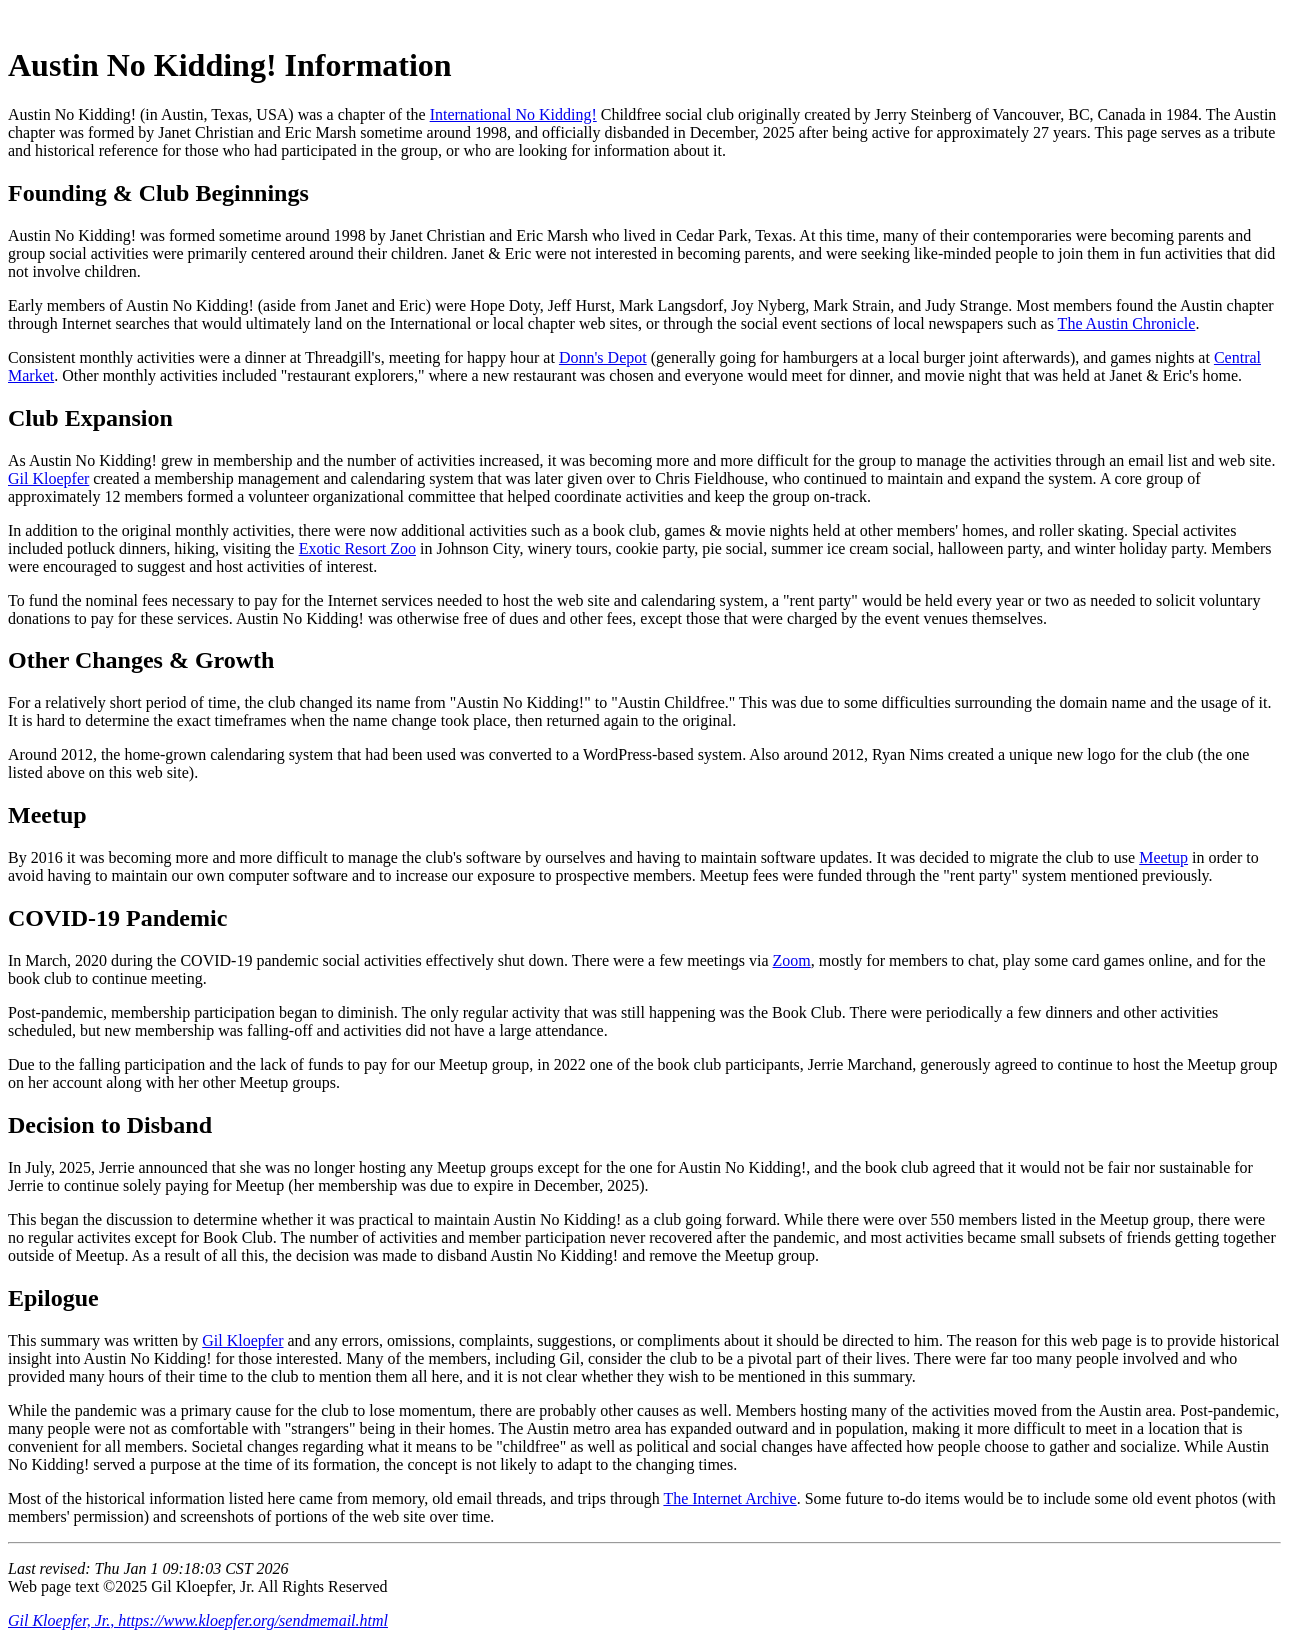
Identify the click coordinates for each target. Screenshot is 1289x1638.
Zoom (792, 960)
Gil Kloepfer (48, 478)
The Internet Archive (729, 1498)
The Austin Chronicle (1127, 323)
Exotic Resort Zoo (357, 548)
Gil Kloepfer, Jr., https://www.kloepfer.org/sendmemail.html (198, 1620)
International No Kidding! (513, 114)
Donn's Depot (603, 357)
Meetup (1163, 857)
